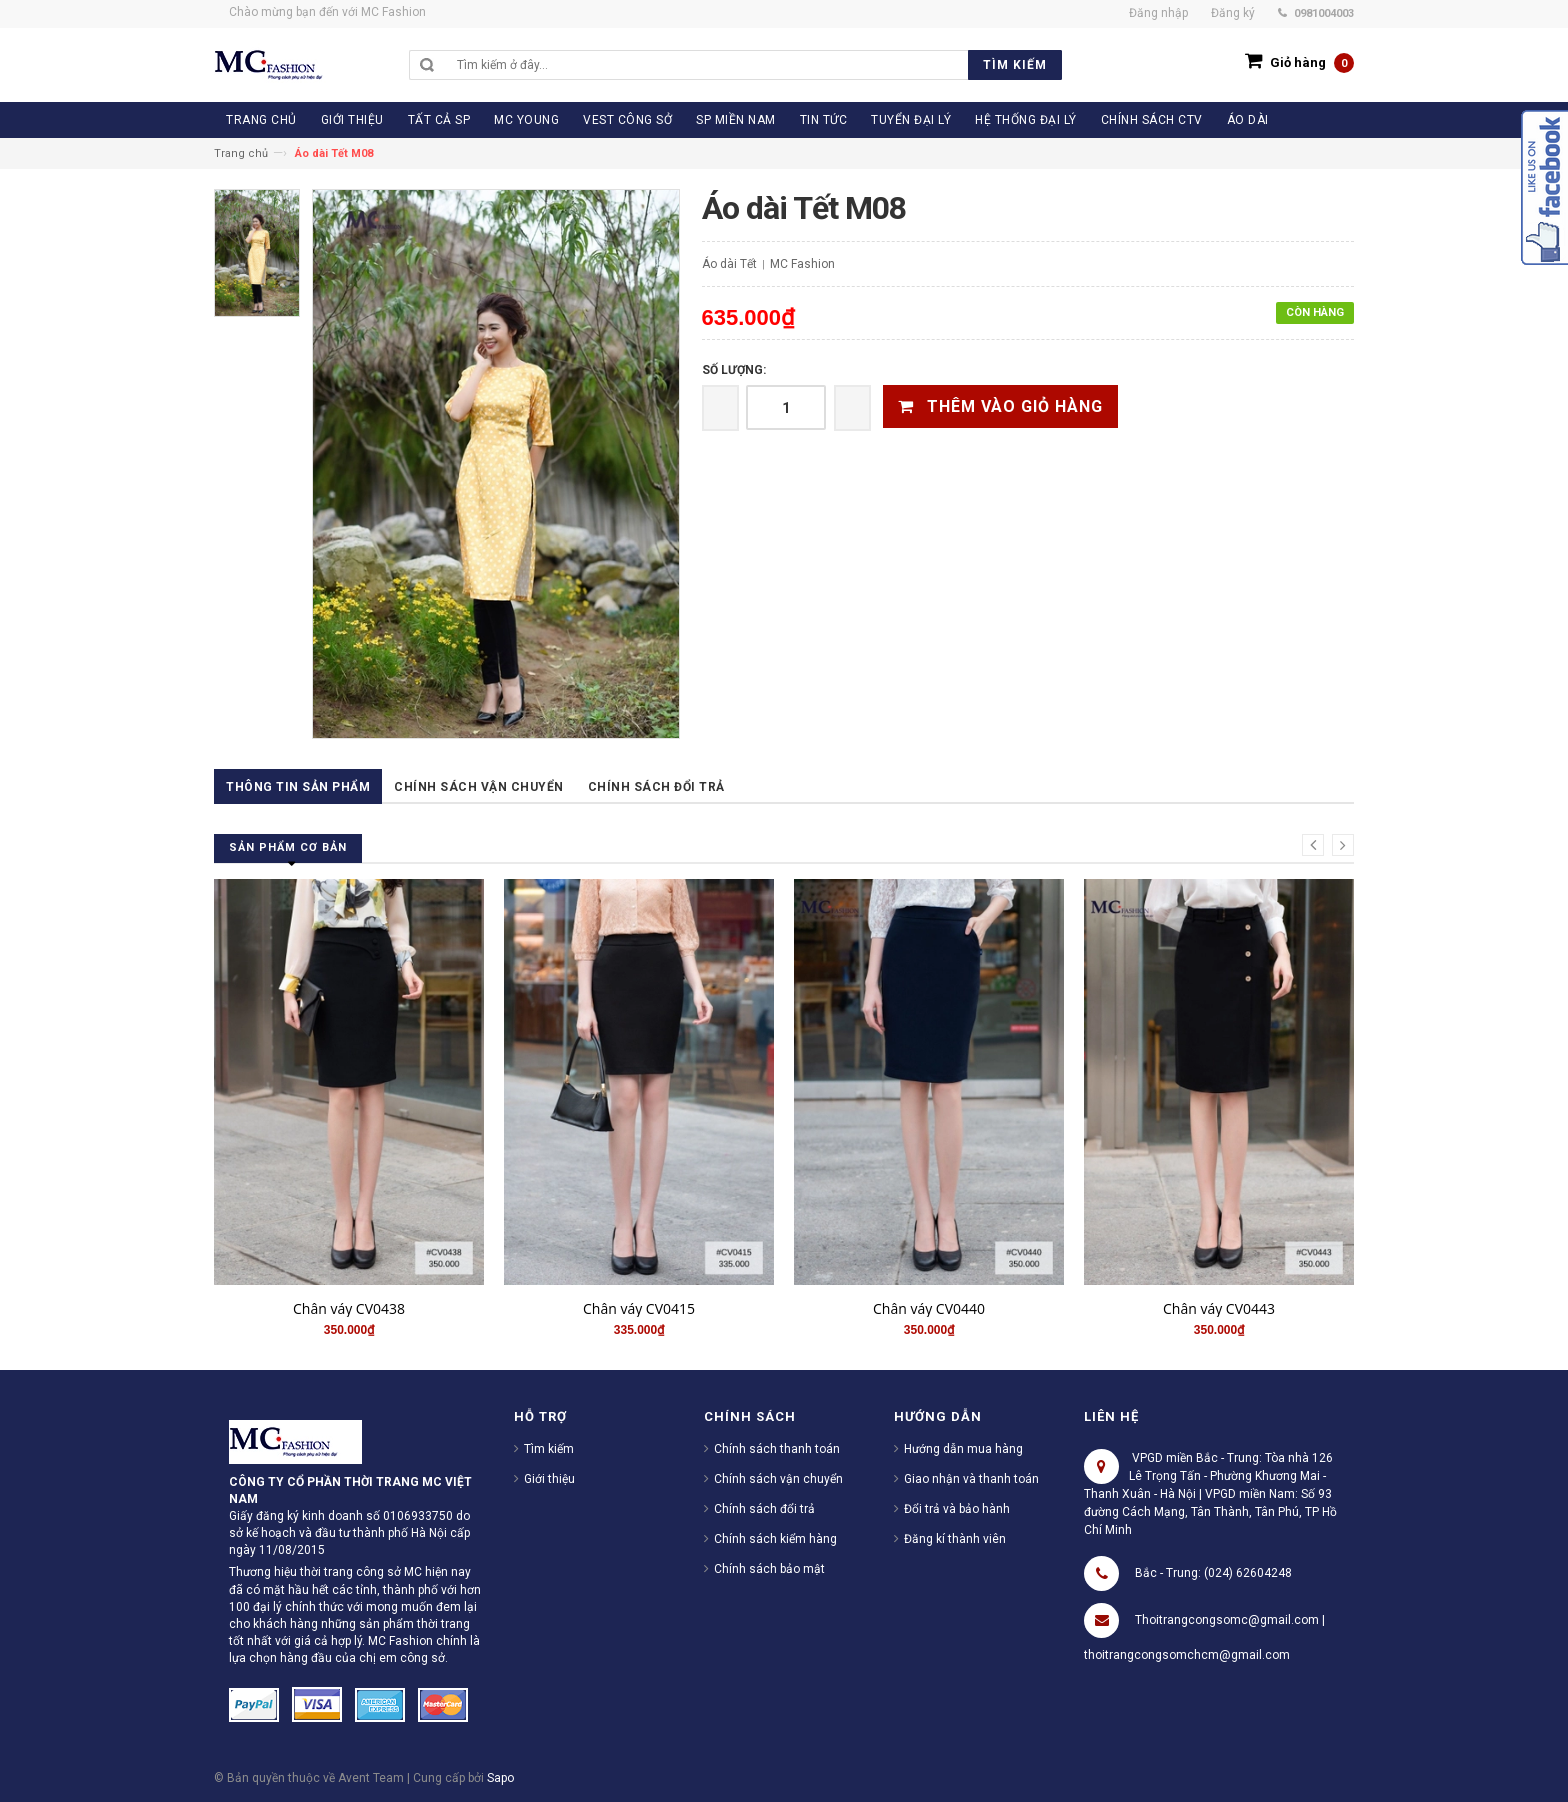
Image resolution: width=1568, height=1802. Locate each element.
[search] (754, 65)
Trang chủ (241, 153)
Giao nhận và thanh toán (971, 1479)
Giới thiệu (549, 1479)
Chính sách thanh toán (777, 1449)
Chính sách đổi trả (656, 787)
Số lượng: (734, 370)
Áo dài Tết (729, 264)
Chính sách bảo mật (769, 1569)
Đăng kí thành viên (955, 1539)
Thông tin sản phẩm (298, 787)
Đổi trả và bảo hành (957, 1509)
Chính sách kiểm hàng (775, 1539)
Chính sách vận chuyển (479, 787)
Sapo (500, 1778)
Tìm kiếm (549, 1449)
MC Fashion (802, 264)
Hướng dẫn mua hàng (963, 1449)
